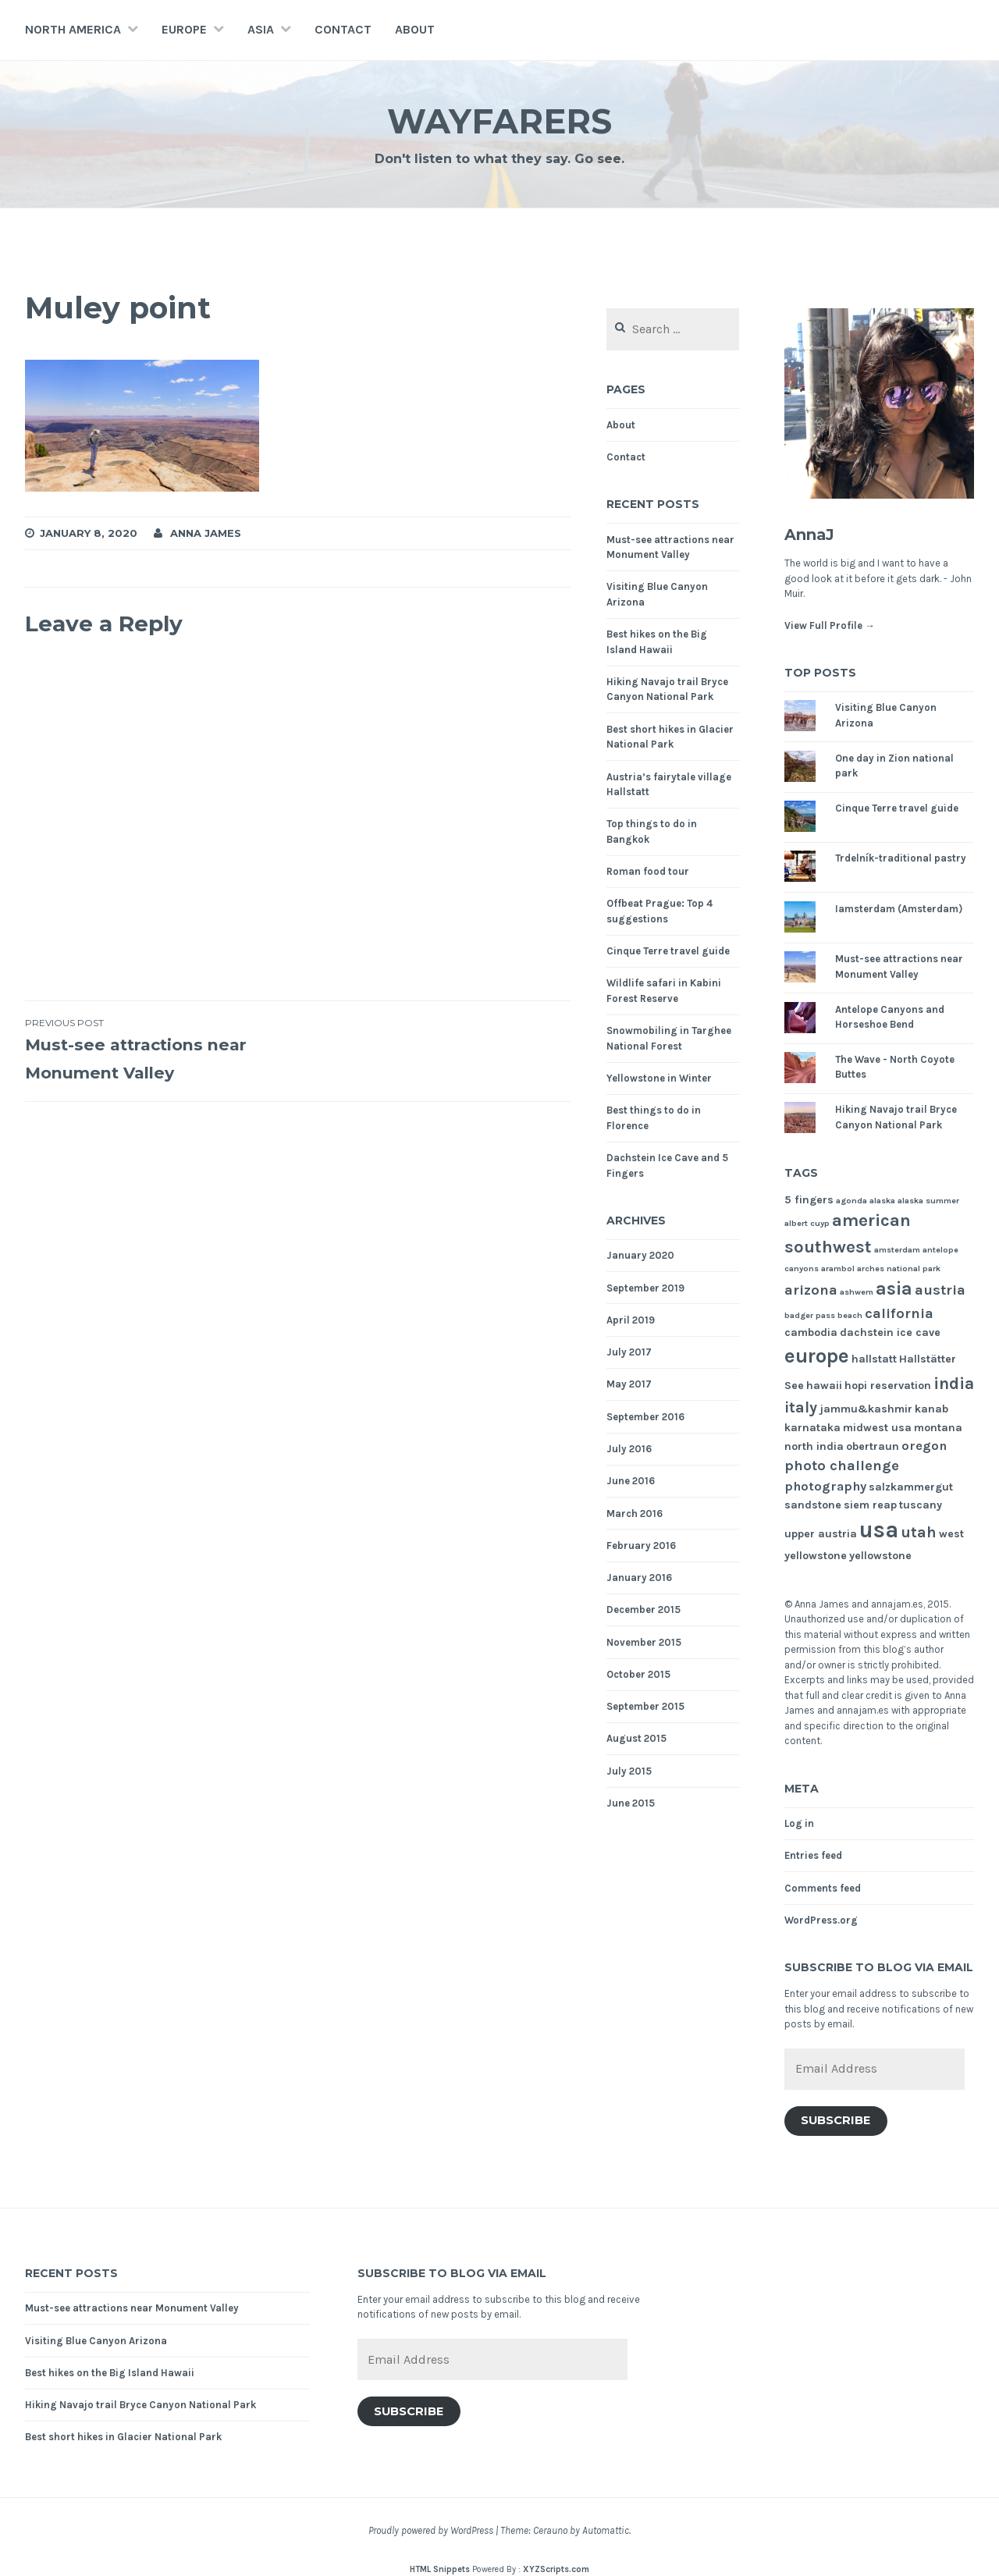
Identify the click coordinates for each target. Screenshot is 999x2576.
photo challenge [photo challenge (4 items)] (841, 1465)
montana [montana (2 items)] (938, 1427)
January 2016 (639, 1577)
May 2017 (629, 1384)
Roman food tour (647, 871)
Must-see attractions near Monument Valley (161, 1049)
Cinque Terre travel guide (668, 951)
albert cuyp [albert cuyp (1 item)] (807, 1223)
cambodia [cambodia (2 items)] (810, 1332)
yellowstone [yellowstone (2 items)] (880, 1555)
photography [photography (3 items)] (825, 1486)
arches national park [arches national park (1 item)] (898, 1268)
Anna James (205, 533)
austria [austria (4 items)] (940, 1290)
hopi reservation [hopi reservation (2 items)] (887, 1385)
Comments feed (822, 1888)
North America (73, 29)
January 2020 (640, 1255)
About (415, 29)
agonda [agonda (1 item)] (851, 1201)
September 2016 (645, 1417)
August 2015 (636, 1738)
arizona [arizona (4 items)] (810, 1290)
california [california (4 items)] (899, 1313)
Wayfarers (500, 120)
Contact (343, 29)
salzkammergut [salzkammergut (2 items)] (911, 1487)
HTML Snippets (440, 2569)
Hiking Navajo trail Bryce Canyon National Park (140, 2405)
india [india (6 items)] (953, 1383)
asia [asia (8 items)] (894, 1288)
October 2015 (638, 1674)
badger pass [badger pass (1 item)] (809, 1315)
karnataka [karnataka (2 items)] (812, 1427)
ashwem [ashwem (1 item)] (856, 1292)
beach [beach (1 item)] (849, 1315)
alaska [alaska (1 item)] (882, 1201)
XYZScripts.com (556, 2569)
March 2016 (634, 1513)
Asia (260, 29)
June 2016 (630, 1481)
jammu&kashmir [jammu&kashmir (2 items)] (865, 1409)
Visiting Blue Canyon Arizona (96, 2341)
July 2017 (629, 1352)
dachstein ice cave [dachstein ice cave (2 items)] (890, 1332)
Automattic (605, 2530)
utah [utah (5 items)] (919, 1532)
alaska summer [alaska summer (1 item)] (928, 1201)
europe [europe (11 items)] (816, 1356)
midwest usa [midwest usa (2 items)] (877, 1427)
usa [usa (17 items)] (878, 1529)
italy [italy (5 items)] (800, 1407)
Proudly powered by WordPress (430, 2530)
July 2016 (629, 1449)
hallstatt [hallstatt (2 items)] (874, 1359)
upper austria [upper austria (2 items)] (820, 1533)
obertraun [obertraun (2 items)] (872, 1446)
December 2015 (643, 1609)
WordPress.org (821, 1920)
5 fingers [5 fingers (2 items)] (809, 1199)
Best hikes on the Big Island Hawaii (109, 2373)
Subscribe (835, 2120)
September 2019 (645, 1288)
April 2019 (630, 1320)
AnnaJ (815, 533)
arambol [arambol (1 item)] (838, 1268)
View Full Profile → (829, 625)
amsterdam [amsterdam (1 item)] (897, 1250)
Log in (799, 1823)
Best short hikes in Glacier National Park (123, 2437)
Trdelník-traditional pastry (900, 858)
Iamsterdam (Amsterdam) (898, 909)
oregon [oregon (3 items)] (924, 1445)
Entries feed (813, 1855)
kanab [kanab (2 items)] (931, 1409)
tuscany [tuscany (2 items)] (920, 1505)
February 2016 (641, 1545)
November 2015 (643, 1642)
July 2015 (629, 1771)
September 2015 (645, 1706)
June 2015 (630, 1803)
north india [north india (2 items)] (814, 1446)
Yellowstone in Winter (659, 1078)
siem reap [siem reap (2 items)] (870, 1505)
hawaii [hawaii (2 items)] (824, 1385)
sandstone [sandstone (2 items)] (812, 1505)
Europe (184, 29)
